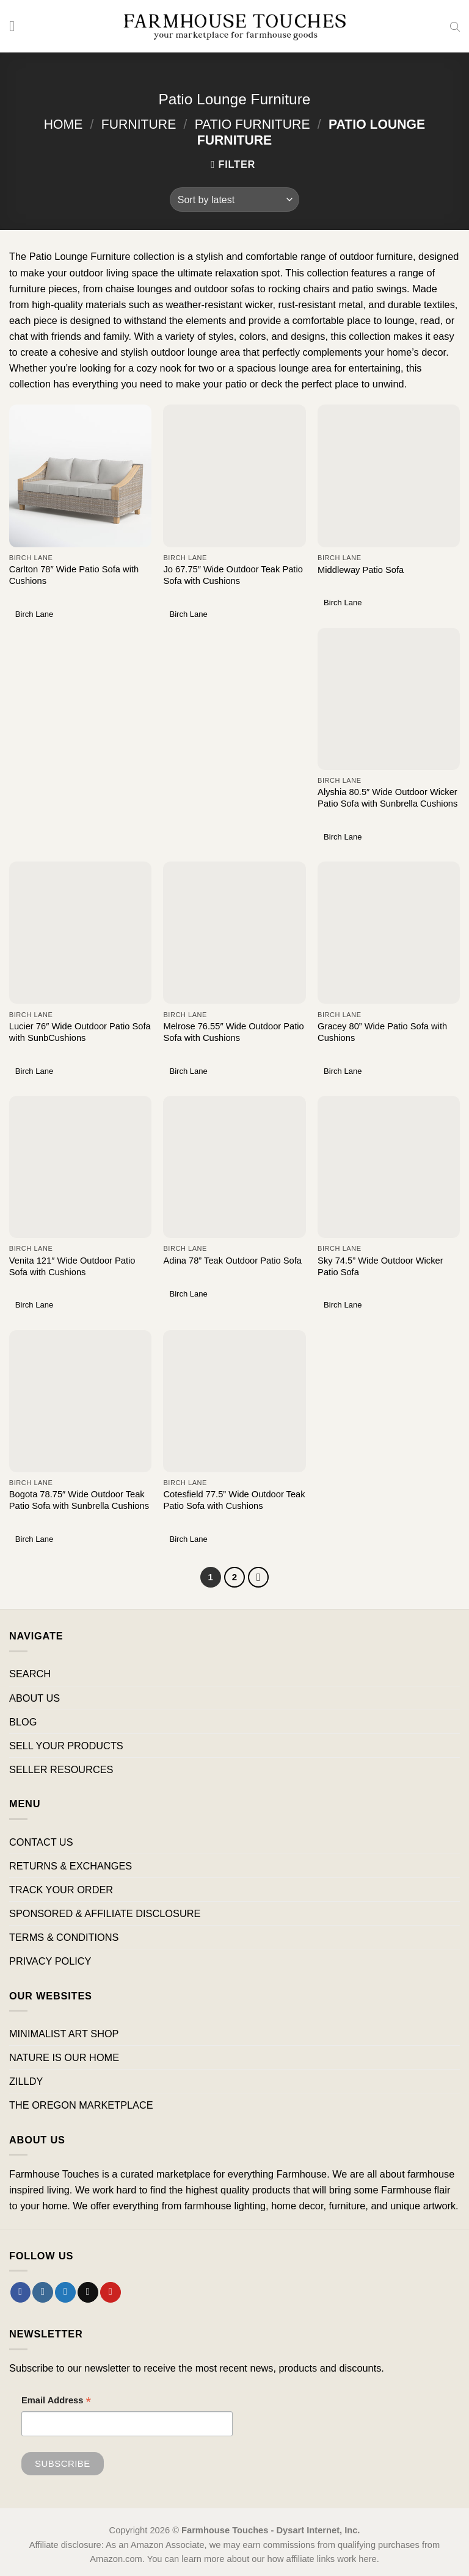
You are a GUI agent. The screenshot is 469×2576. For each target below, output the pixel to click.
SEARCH (30, 1674)
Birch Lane (34, 614)
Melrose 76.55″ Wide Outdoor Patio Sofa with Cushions (233, 1032)
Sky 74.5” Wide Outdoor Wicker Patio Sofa (380, 1266)
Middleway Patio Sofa (361, 570)
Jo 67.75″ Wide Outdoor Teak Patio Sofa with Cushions (232, 575)
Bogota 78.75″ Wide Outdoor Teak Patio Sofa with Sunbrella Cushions (79, 1500)
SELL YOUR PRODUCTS (66, 1745)
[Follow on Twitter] (65, 2292)
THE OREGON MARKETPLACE (81, 2105)
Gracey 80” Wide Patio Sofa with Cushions (382, 1032)
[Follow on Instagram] (42, 2292)
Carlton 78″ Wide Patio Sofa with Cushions (74, 575)
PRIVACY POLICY (50, 1961)
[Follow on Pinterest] (110, 2292)
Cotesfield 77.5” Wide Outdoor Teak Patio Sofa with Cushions (234, 1500)
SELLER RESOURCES (61, 1769)
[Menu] (16, 26)
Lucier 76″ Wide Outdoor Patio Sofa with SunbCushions (80, 1032)
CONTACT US (41, 1842)
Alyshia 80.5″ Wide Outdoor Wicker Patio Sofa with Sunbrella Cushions (387, 797)
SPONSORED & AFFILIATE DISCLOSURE (104, 1913)
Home (63, 124)
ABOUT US (34, 1698)
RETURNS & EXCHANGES (70, 1865)
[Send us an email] (88, 2292)
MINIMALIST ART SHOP (64, 2033)
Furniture (138, 124)
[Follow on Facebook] (20, 2292)
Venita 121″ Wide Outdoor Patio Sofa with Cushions (72, 1266)
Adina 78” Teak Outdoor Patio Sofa (232, 1260)
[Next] (259, 1577)
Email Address (56, 2402)
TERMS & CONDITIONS (63, 1937)
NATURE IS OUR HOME (64, 2057)
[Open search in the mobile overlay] (455, 26)
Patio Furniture (252, 124)
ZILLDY (26, 2081)
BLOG (23, 1721)
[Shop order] (234, 199)
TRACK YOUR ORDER (61, 1889)
